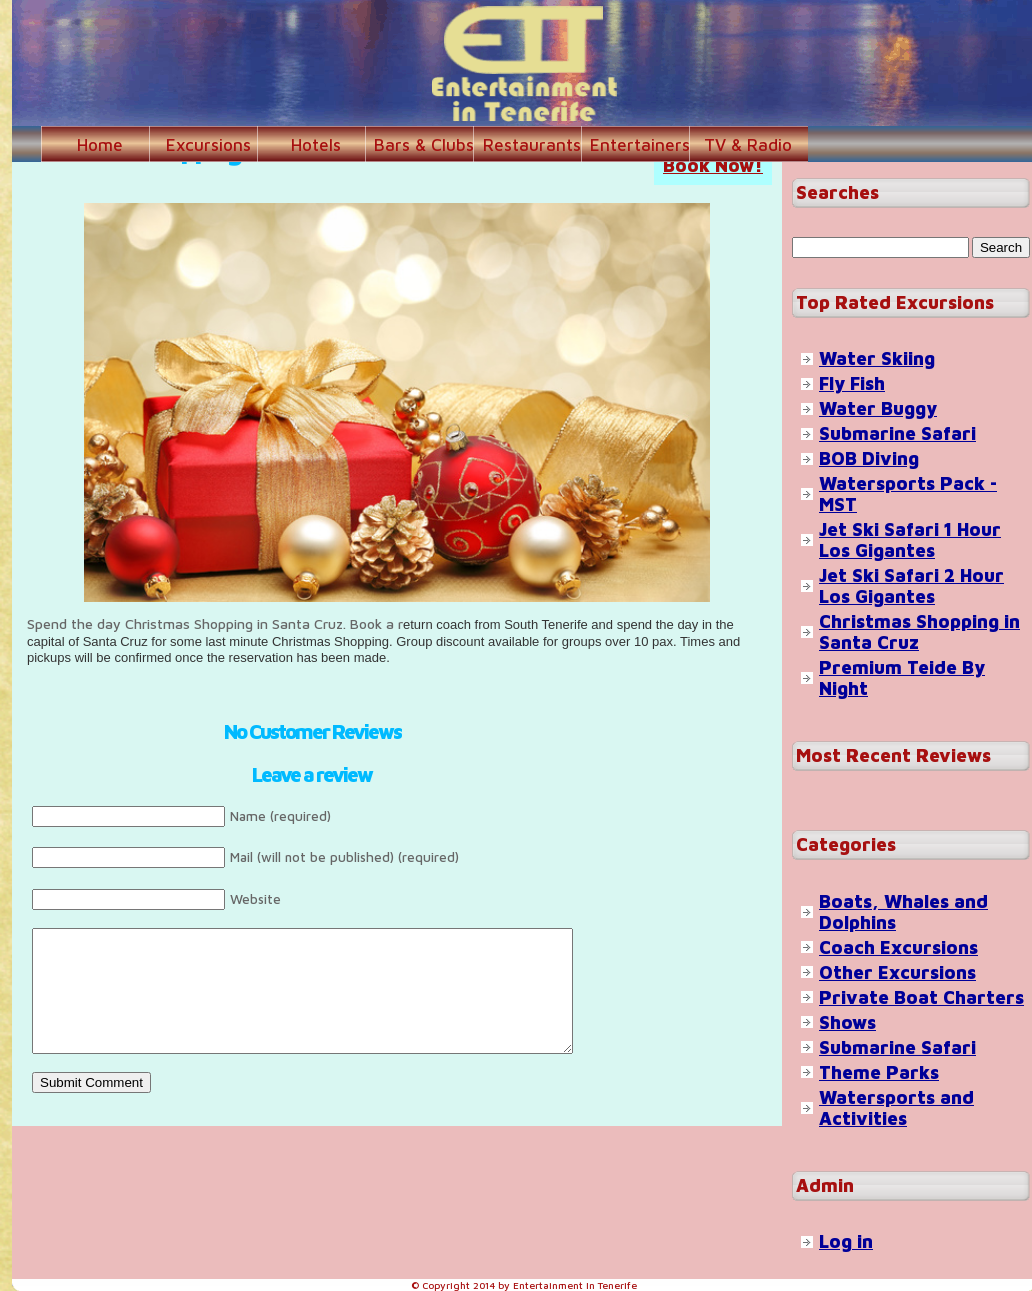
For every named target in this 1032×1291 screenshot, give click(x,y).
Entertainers (640, 145)
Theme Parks (879, 1072)
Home (100, 145)
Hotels (316, 145)
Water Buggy (878, 408)
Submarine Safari (897, 433)
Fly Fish (852, 383)
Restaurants (532, 145)
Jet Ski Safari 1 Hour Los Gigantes (910, 540)
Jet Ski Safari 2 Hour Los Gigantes (911, 586)
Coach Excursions (898, 947)
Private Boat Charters (921, 997)
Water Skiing (877, 358)
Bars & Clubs (424, 145)
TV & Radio (748, 145)
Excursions (208, 145)
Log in (846, 1241)
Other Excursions (897, 972)
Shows (847, 1022)
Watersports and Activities (896, 1108)
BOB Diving (869, 458)
